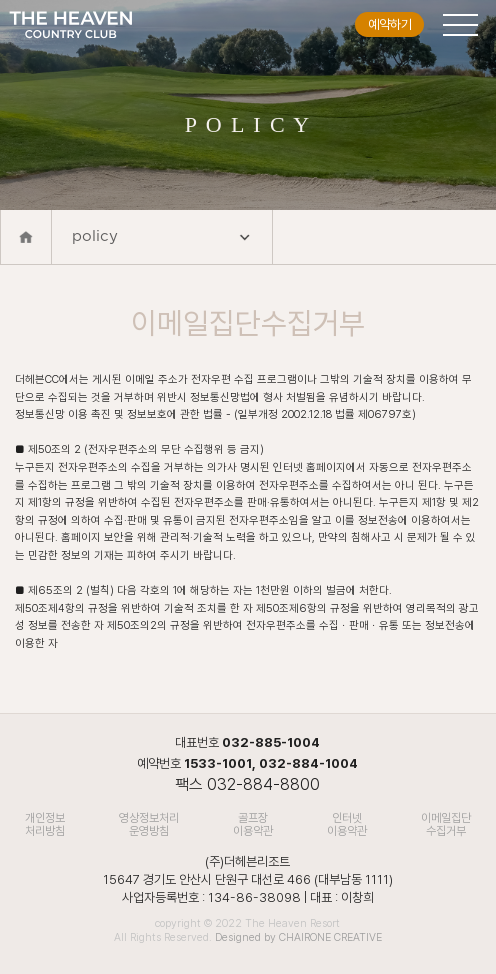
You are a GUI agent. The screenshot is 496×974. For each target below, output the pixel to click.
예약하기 (390, 24)
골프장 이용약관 (253, 825)
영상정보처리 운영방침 (149, 825)
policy (162, 239)
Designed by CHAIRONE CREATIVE (298, 937)
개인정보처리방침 (45, 825)
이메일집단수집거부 (446, 825)
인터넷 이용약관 (347, 825)
